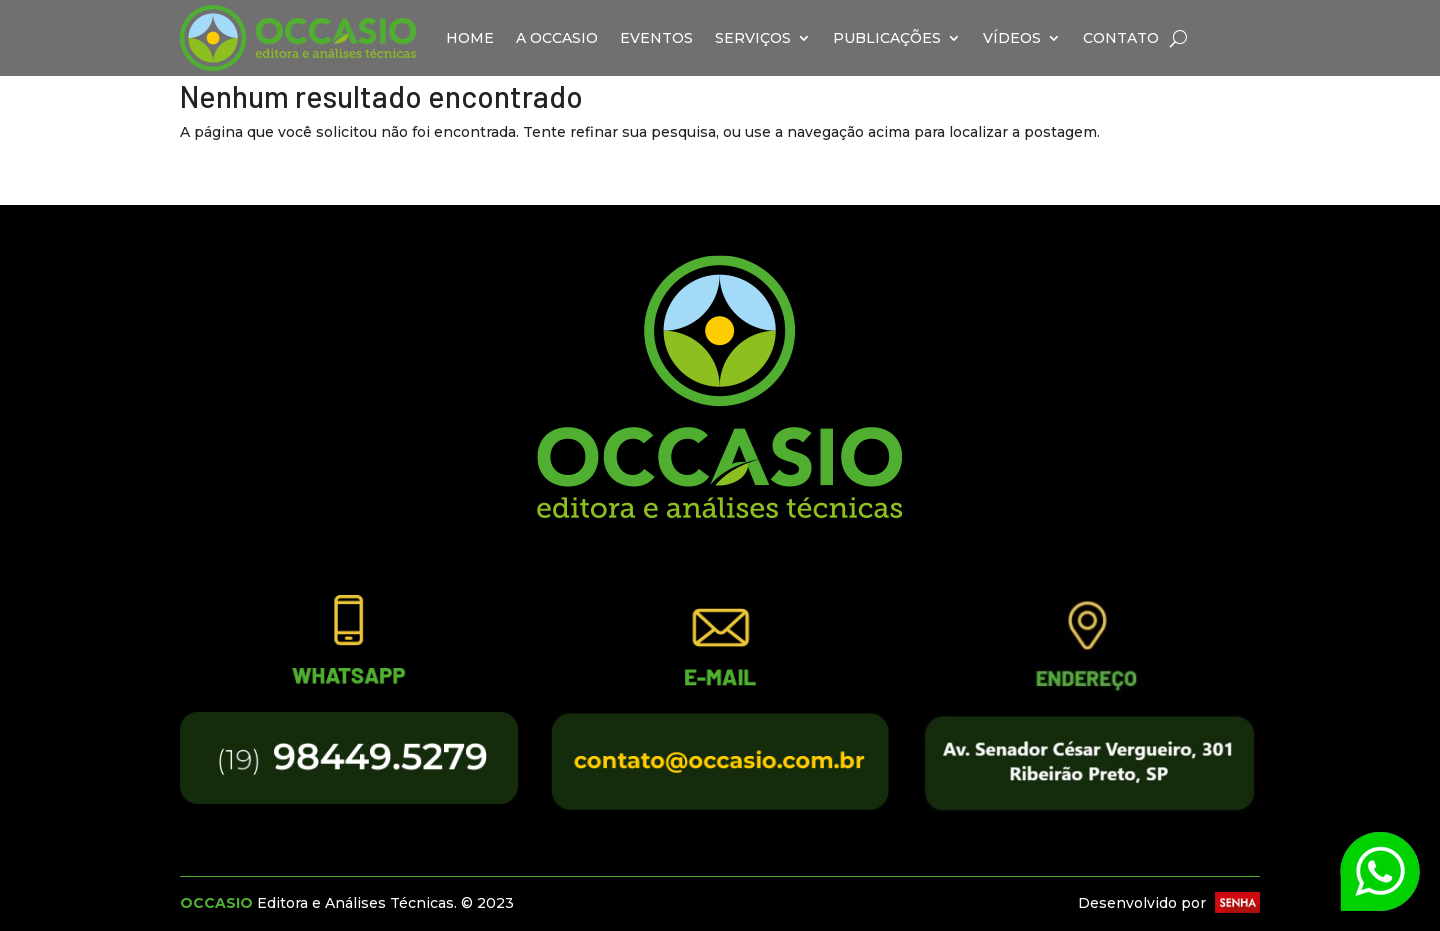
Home (470, 38)
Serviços (753, 38)
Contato (1121, 38)
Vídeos (1012, 38)
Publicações (887, 38)
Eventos (656, 38)
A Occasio (557, 38)
